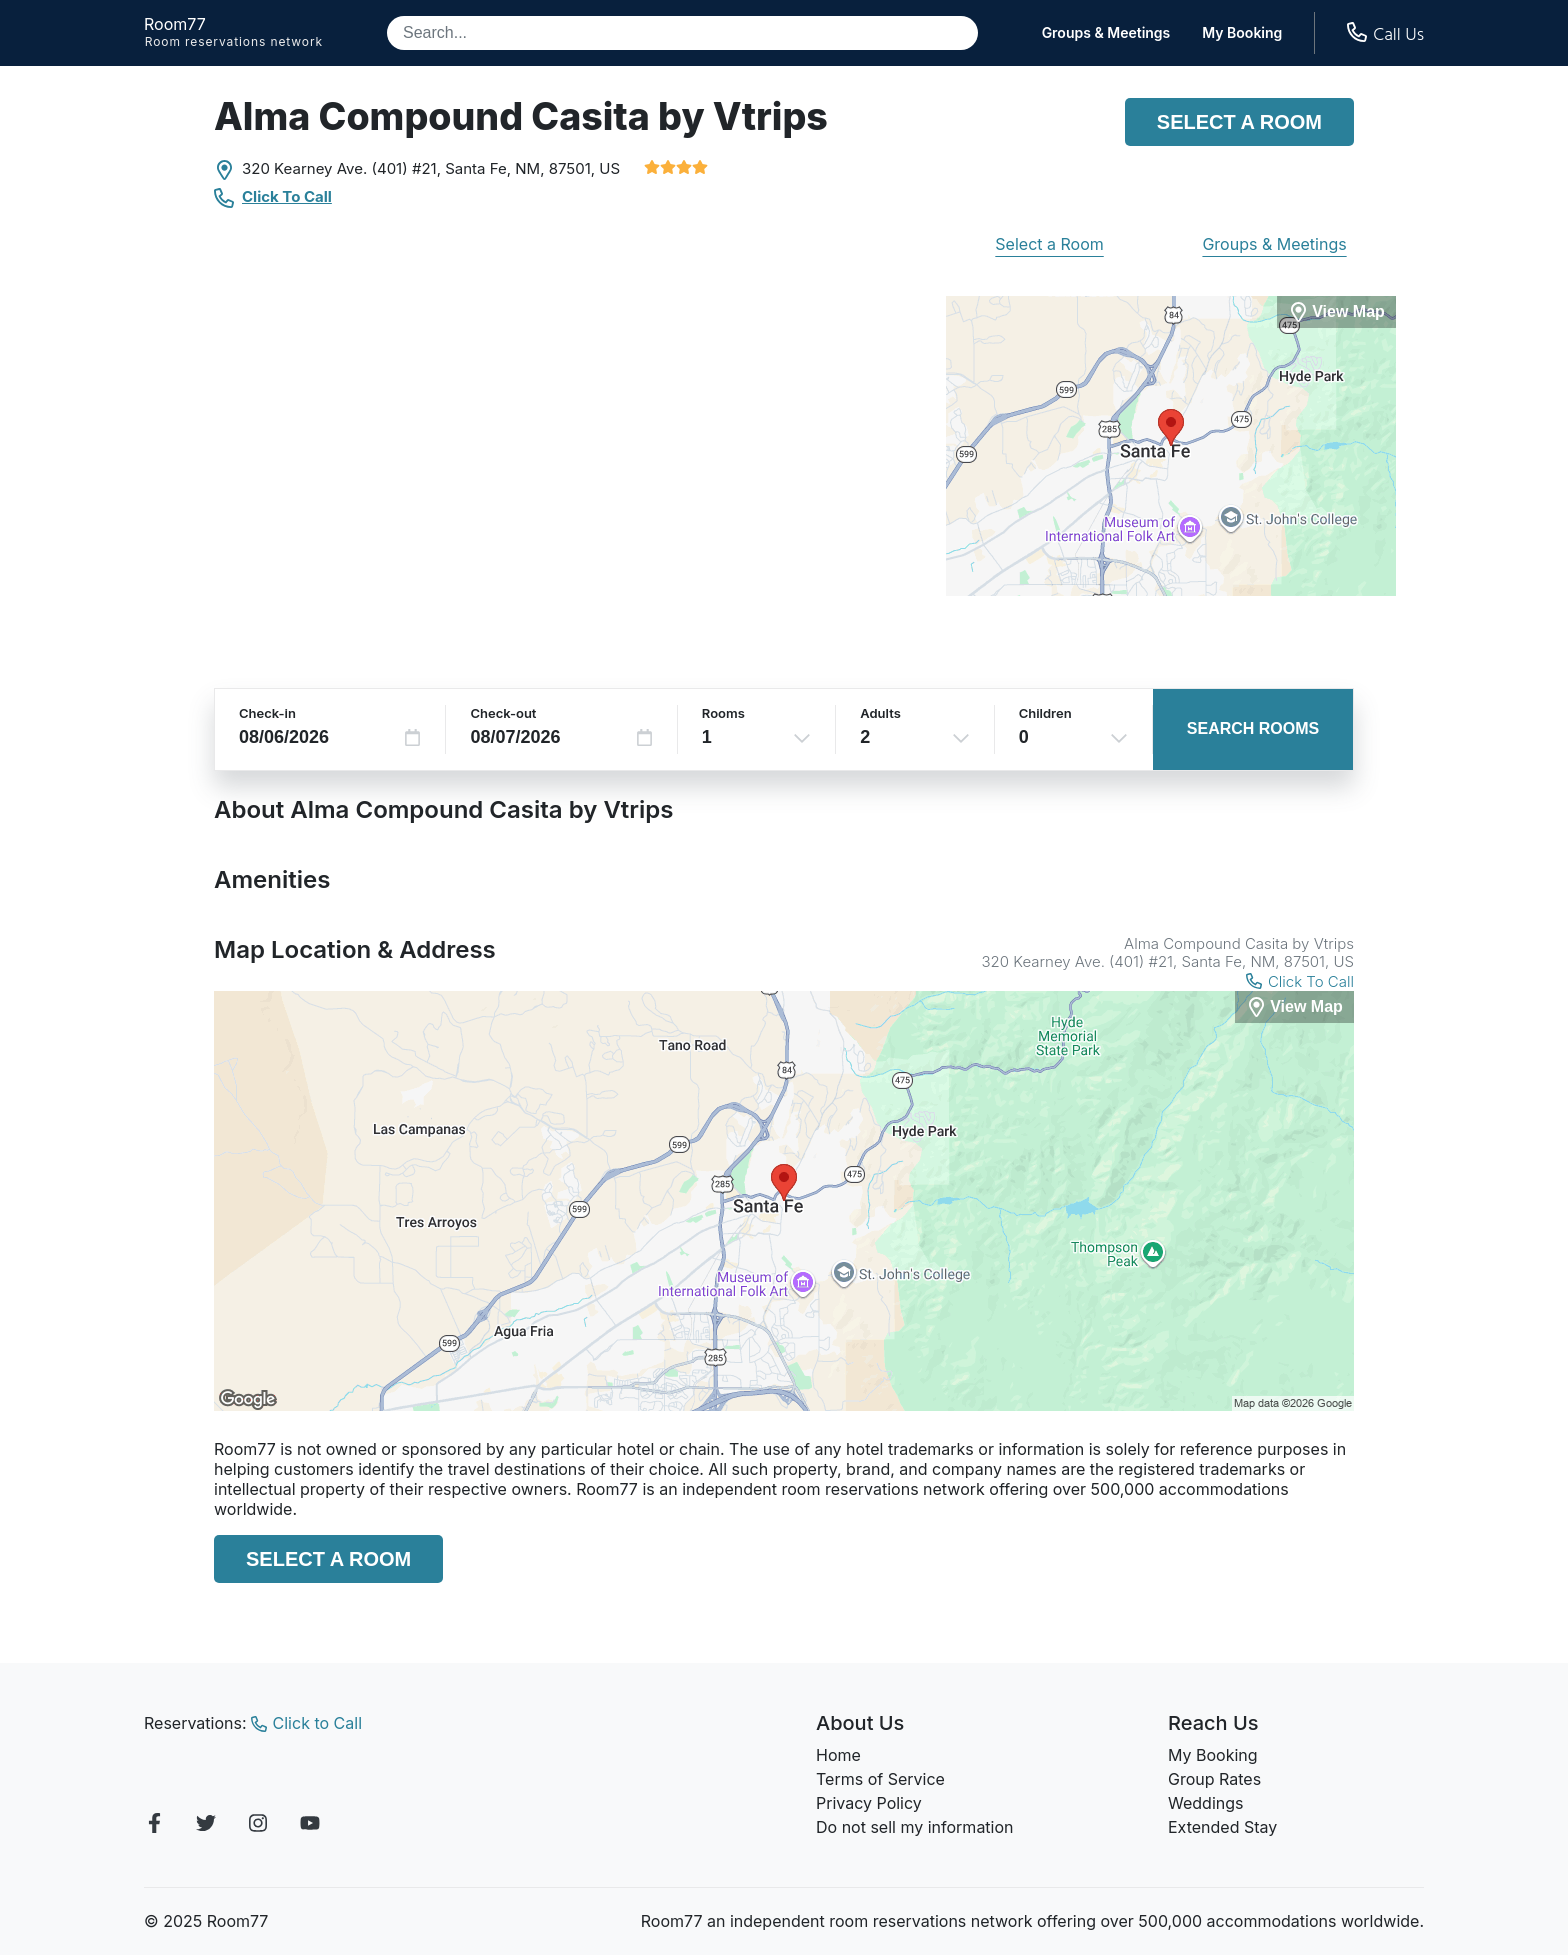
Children (1045, 713)
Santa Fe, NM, (494, 168)
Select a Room (1239, 122)
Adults (880, 713)
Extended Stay (1222, 1827)
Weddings (1205, 1803)
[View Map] (1294, 1007)
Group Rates (1214, 1779)
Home (838, 1755)
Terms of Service (880, 1779)
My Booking (1242, 33)
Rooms (723, 713)
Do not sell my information (915, 1827)
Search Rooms (1253, 728)
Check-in (267, 713)
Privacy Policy (869, 1803)
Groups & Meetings (1106, 33)
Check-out (503, 713)
